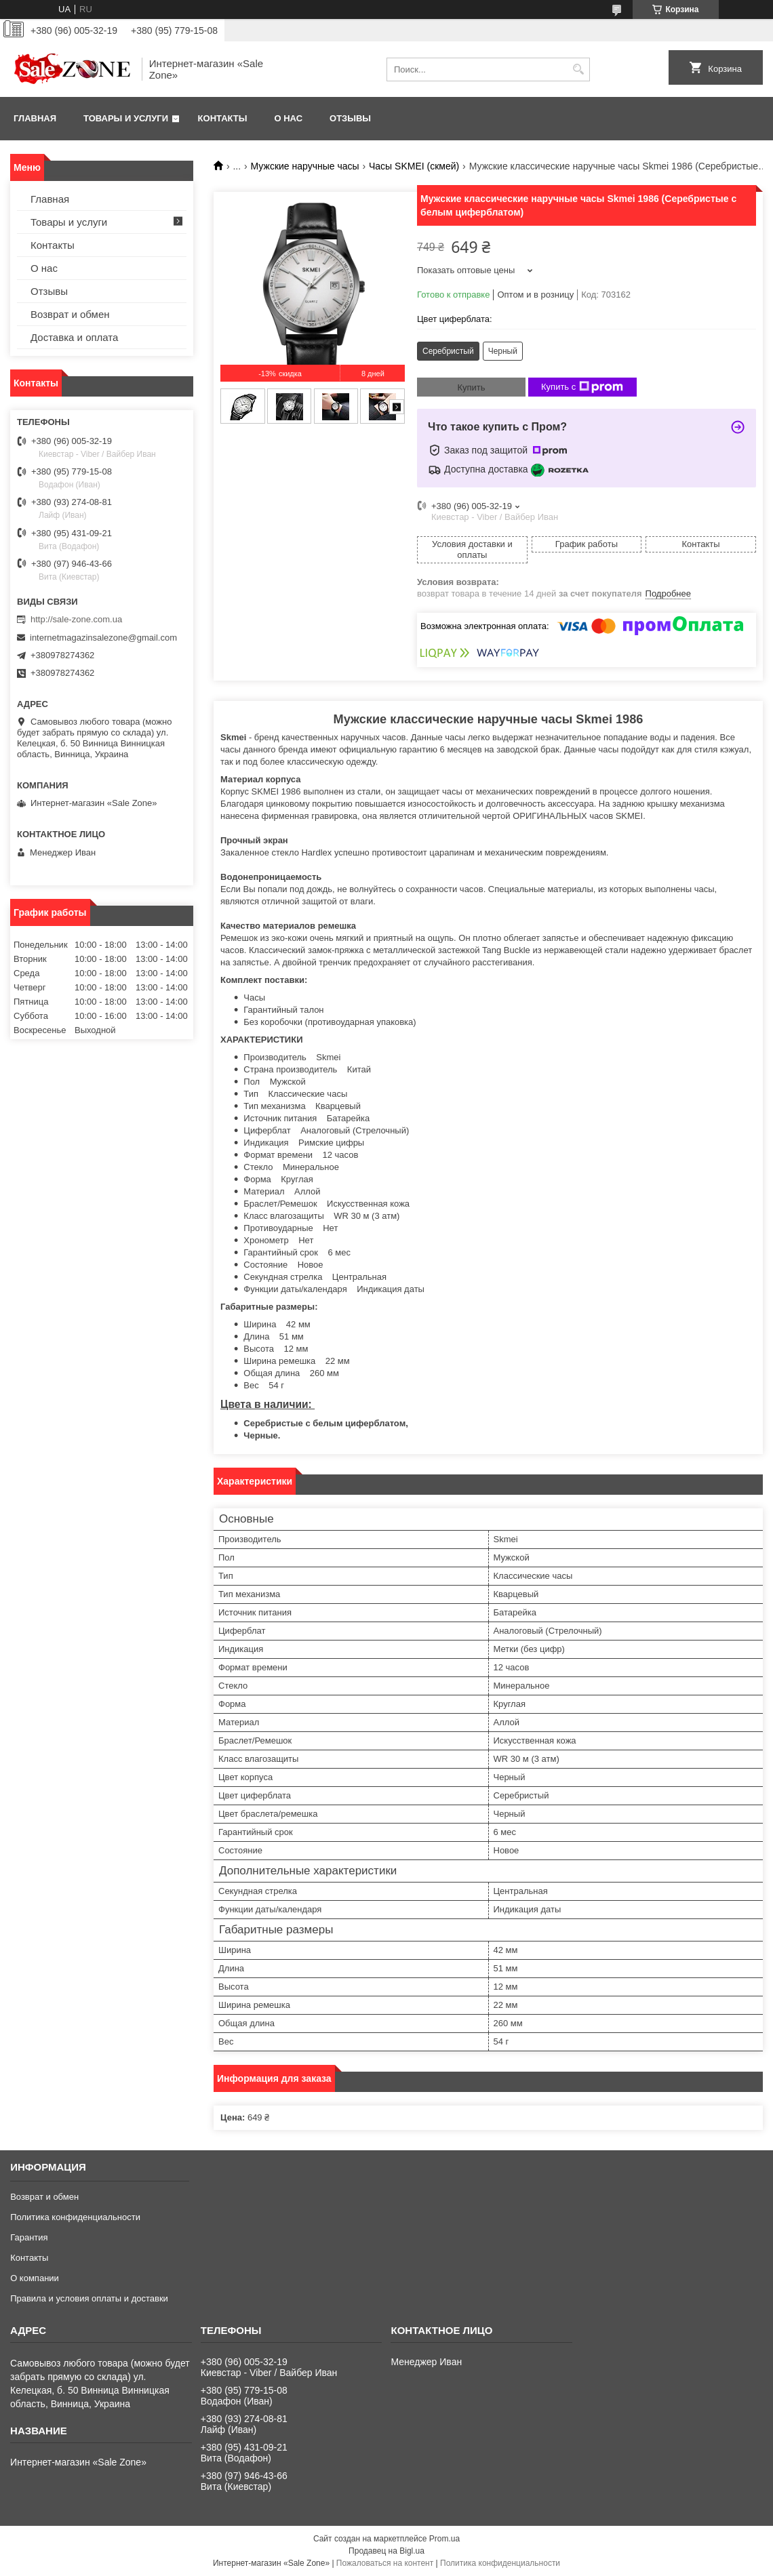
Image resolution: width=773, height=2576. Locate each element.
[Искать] (578, 69)
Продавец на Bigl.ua (386, 2551)
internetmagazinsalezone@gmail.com (103, 637)
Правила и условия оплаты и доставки (89, 2298)
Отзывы (350, 118)
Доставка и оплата (74, 337)
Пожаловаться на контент (384, 2563)
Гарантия (28, 2237)
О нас (288, 118)
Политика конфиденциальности (75, 2217)
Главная (35, 118)
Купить (471, 387)
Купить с (582, 387)
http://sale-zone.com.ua (76, 619)
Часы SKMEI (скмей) (414, 166)
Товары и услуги (125, 118)
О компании (34, 2278)
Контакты (222, 118)
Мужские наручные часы (305, 166)
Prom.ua (444, 2538)
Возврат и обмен (70, 314)
